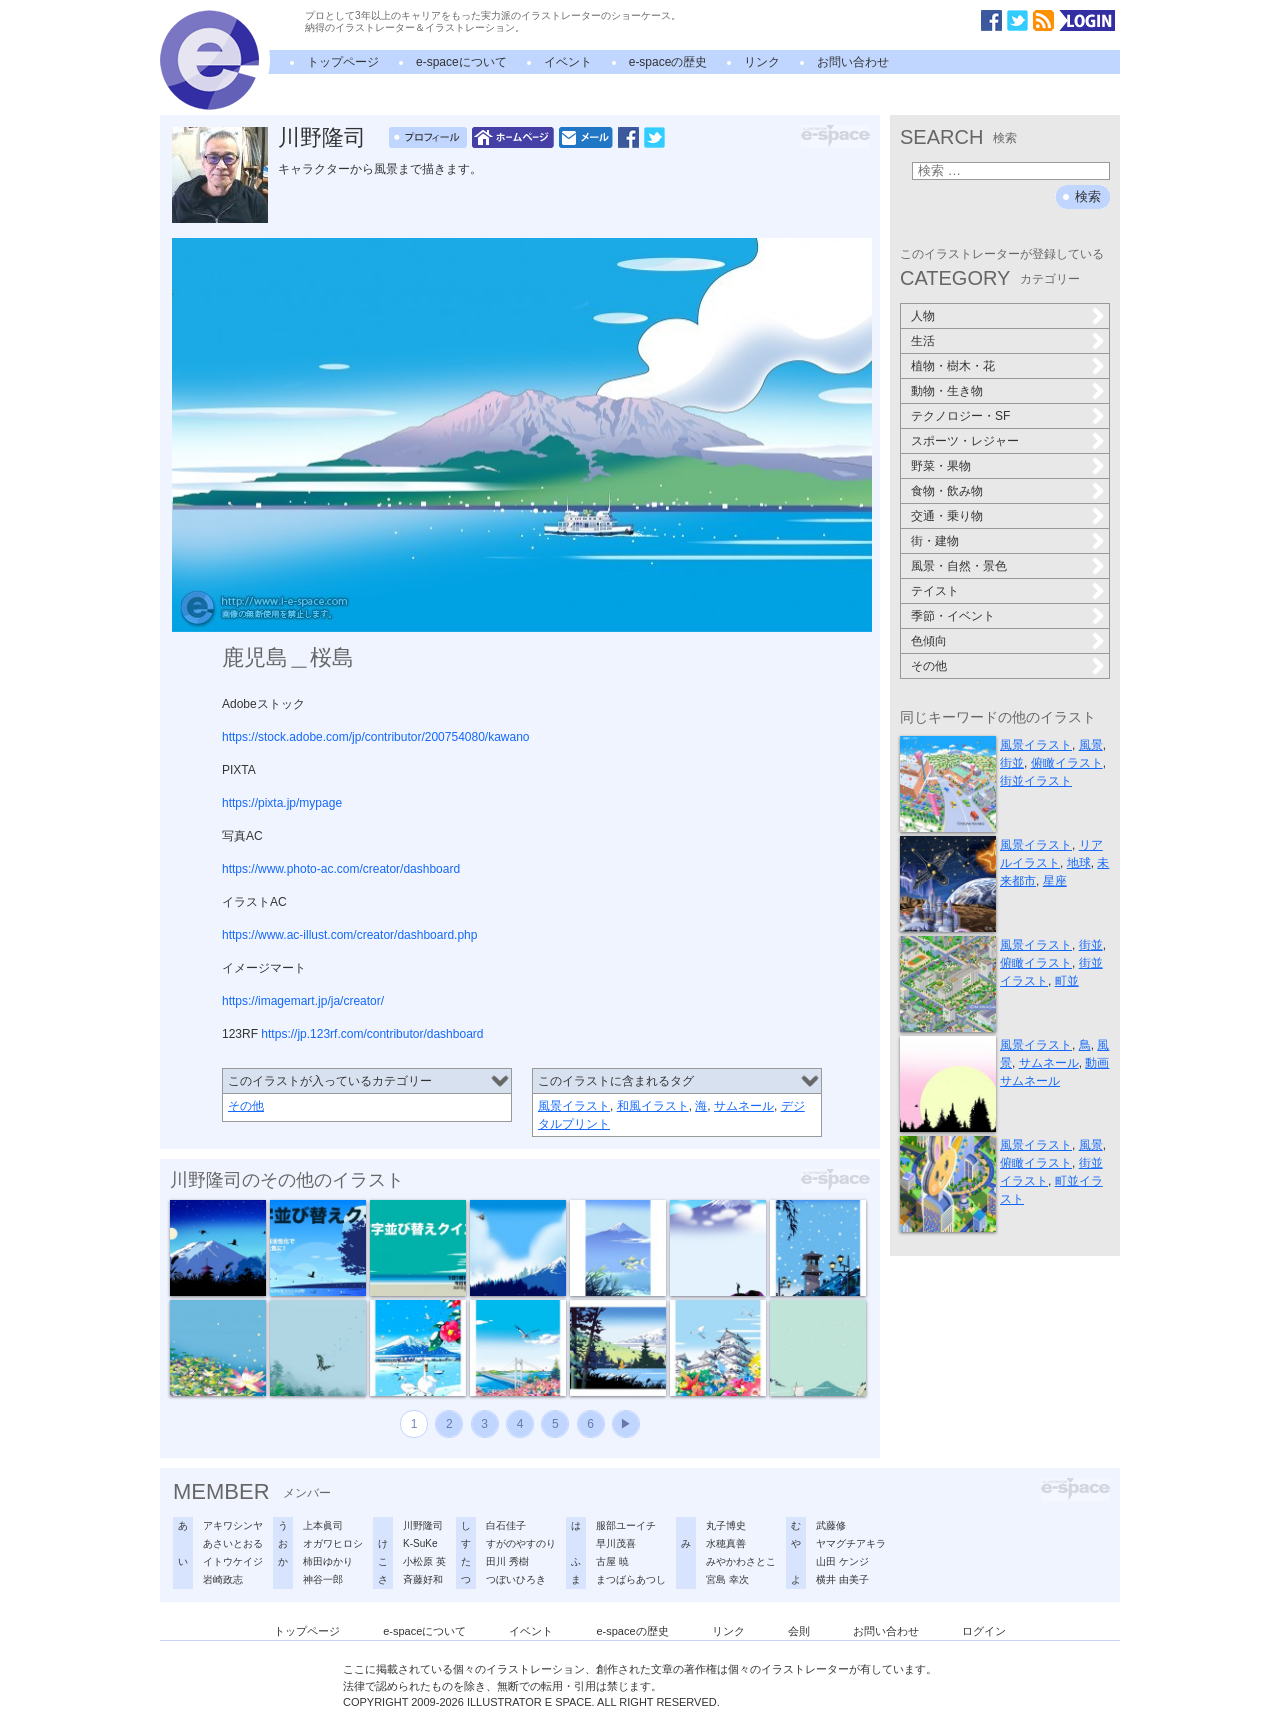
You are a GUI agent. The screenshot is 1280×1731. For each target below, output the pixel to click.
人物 (923, 316)
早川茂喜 (616, 1543)
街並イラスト (1036, 781)
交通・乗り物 (947, 516)
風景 (1091, 745)
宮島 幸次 (727, 1579)
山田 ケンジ (842, 1561)
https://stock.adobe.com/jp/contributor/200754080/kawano (376, 737)
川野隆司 (322, 137)
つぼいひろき (516, 1579)
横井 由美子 (842, 1579)
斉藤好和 (423, 1579)
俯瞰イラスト (1067, 763)
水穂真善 (726, 1543)
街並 (1012, 763)
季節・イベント (953, 616)
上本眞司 (323, 1525)
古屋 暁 (612, 1561)
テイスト (935, 591)
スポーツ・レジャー (965, 441)
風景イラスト (574, 1106)
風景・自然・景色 (959, 566)
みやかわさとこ (741, 1561)
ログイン (984, 1631)
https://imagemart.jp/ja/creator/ (303, 1001)
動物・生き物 (947, 391)
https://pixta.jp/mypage (282, 803)
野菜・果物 (941, 466)
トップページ (343, 62)
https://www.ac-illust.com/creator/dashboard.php (349, 935)
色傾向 (929, 641)
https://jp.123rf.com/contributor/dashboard (372, 1034)
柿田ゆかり (328, 1561)
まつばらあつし (631, 1579)
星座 (1055, 881)
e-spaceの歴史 (668, 62)
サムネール (744, 1106)
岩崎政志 (223, 1579)
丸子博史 (726, 1525)
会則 (799, 1631)
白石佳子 (506, 1525)
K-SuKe (420, 1543)
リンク (762, 62)
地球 (1079, 863)
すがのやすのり (521, 1543)
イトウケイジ (233, 1561)
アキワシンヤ (233, 1525)
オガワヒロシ (333, 1543)
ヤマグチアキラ (851, 1543)
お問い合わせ (853, 62)
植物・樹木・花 (953, 366)
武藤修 (831, 1525)
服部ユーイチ (626, 1525)
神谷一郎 (323, 1579)
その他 (246, 1106)
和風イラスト (653, 1106)
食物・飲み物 (947, 491)
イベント (568, 62)
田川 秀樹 (507, 1561)
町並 (1067, 981)
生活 (923, 341)
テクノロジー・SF (960, 416)
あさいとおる (233, 1543)
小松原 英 (424, 1561)
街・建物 (935, 541)
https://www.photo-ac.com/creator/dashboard (341, 869)
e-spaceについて (461, 62)
